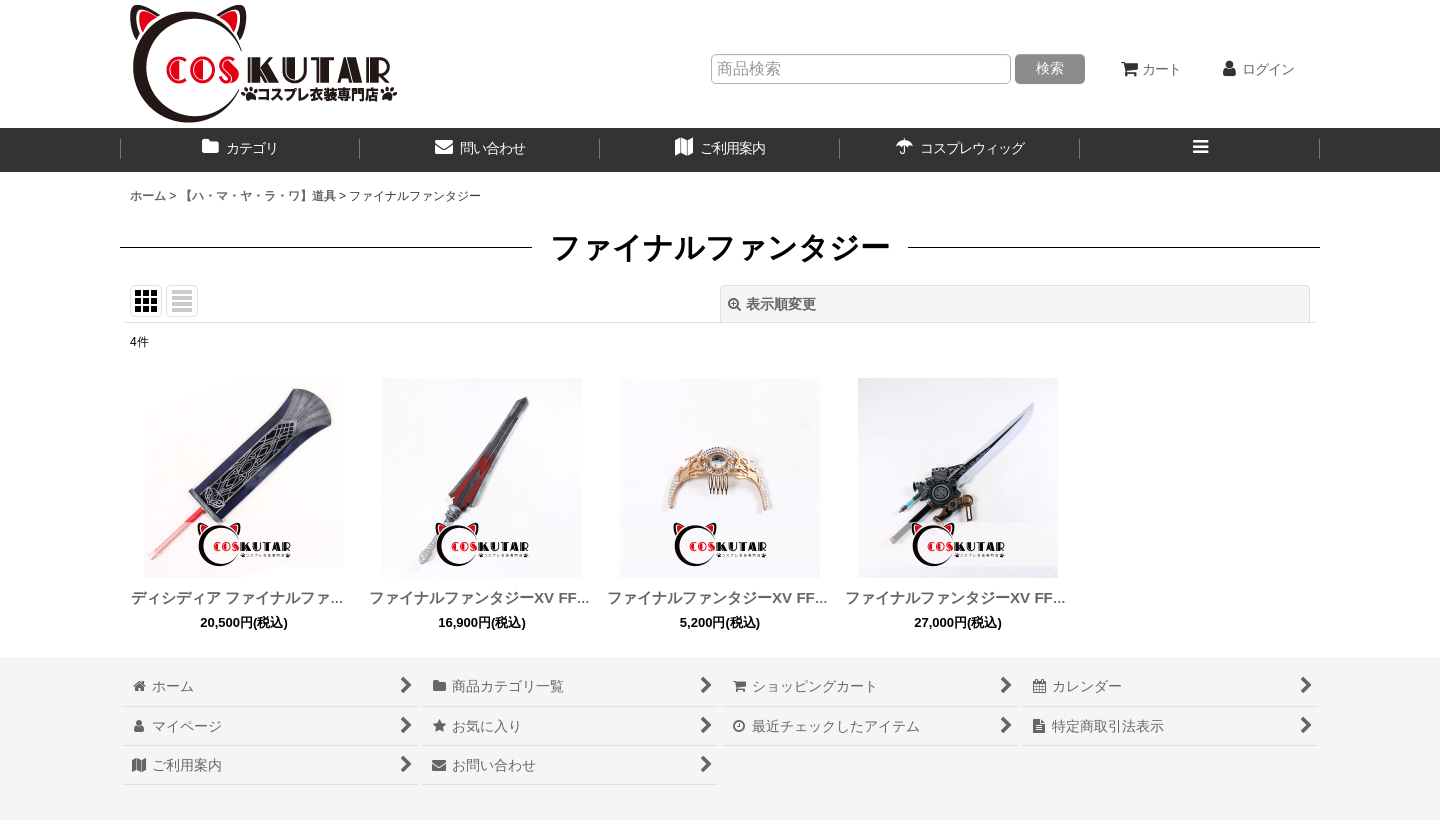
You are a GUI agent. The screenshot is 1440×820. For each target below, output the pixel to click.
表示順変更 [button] (772, 304)
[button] (1200, 150)
